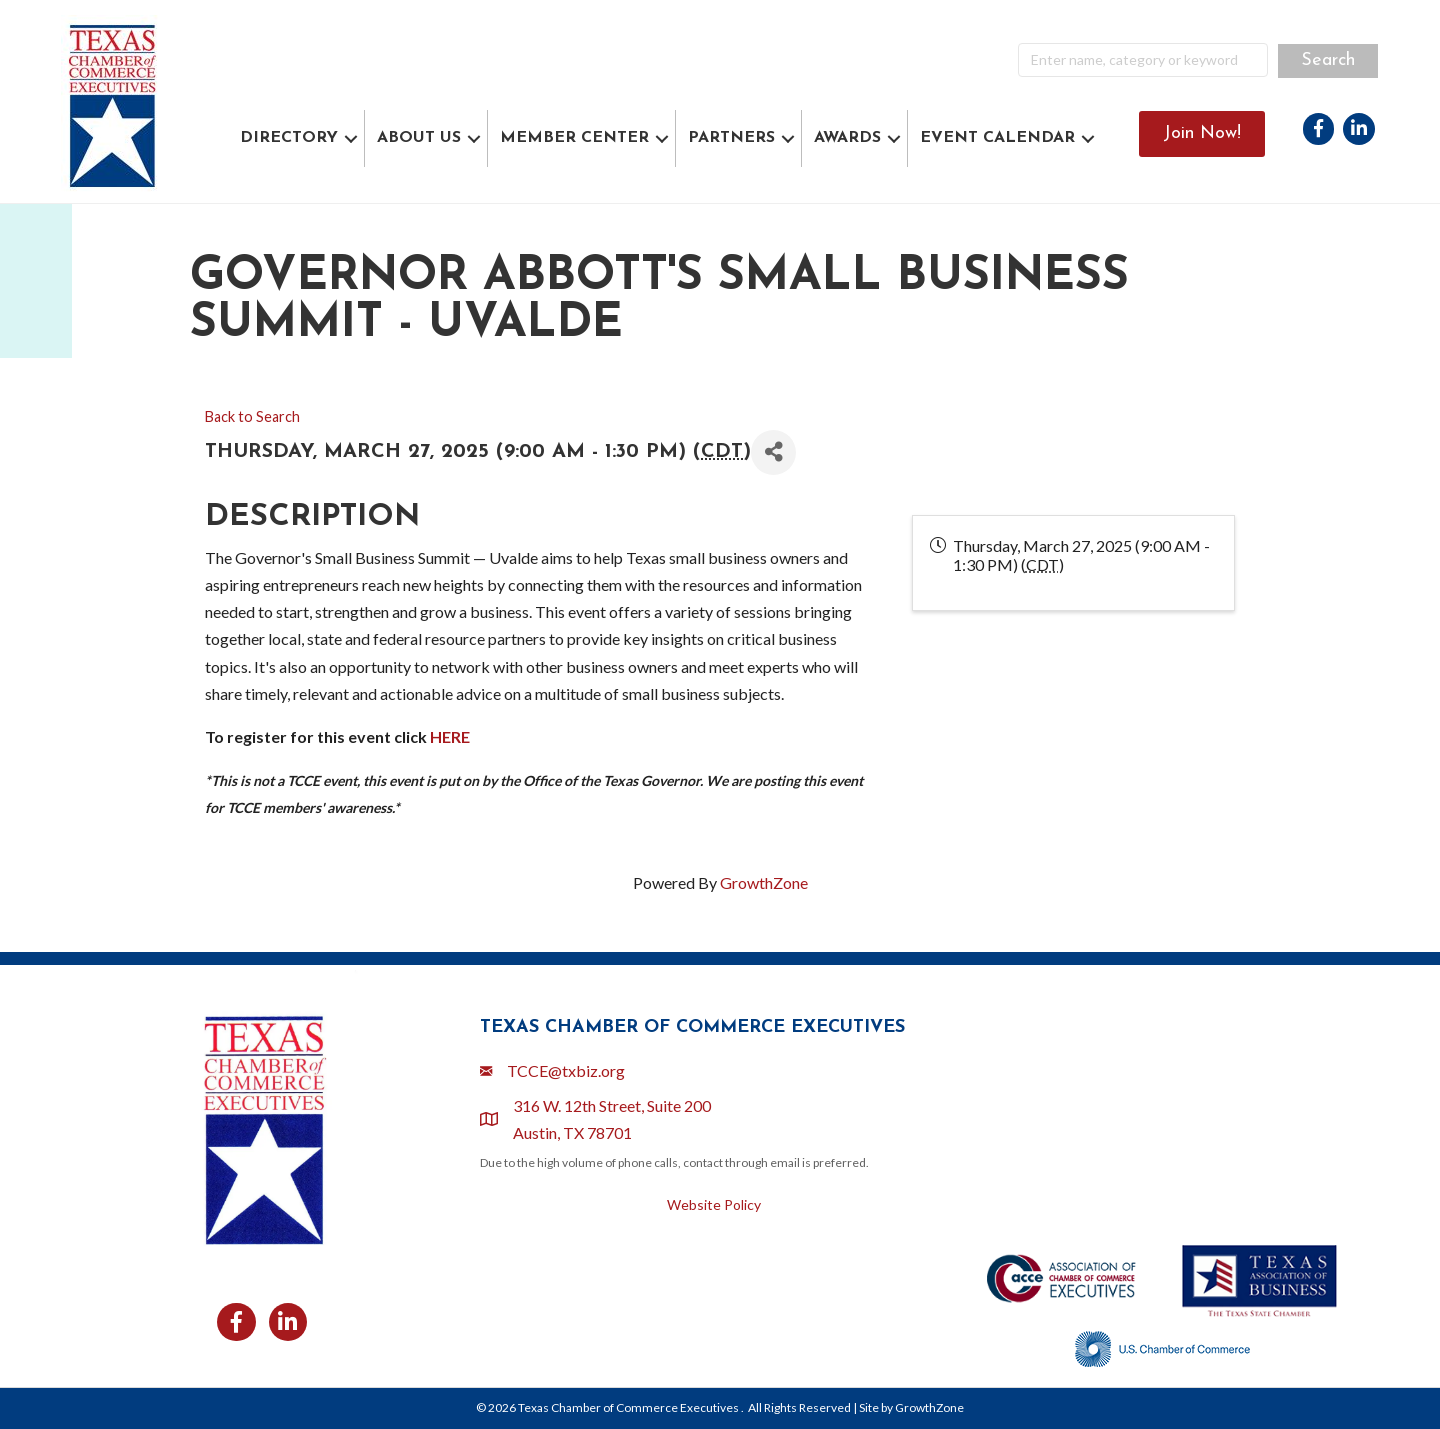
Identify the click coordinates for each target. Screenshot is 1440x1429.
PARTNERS (731, 138)
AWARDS (847, 138)
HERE (450, 736)
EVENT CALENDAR (997, 138)
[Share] (773, 452)
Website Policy (714, 1204)
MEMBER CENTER (574, 138)
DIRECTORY (289, 138)
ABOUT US (419, 138)
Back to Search (252, 416)
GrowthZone (764, 882)
